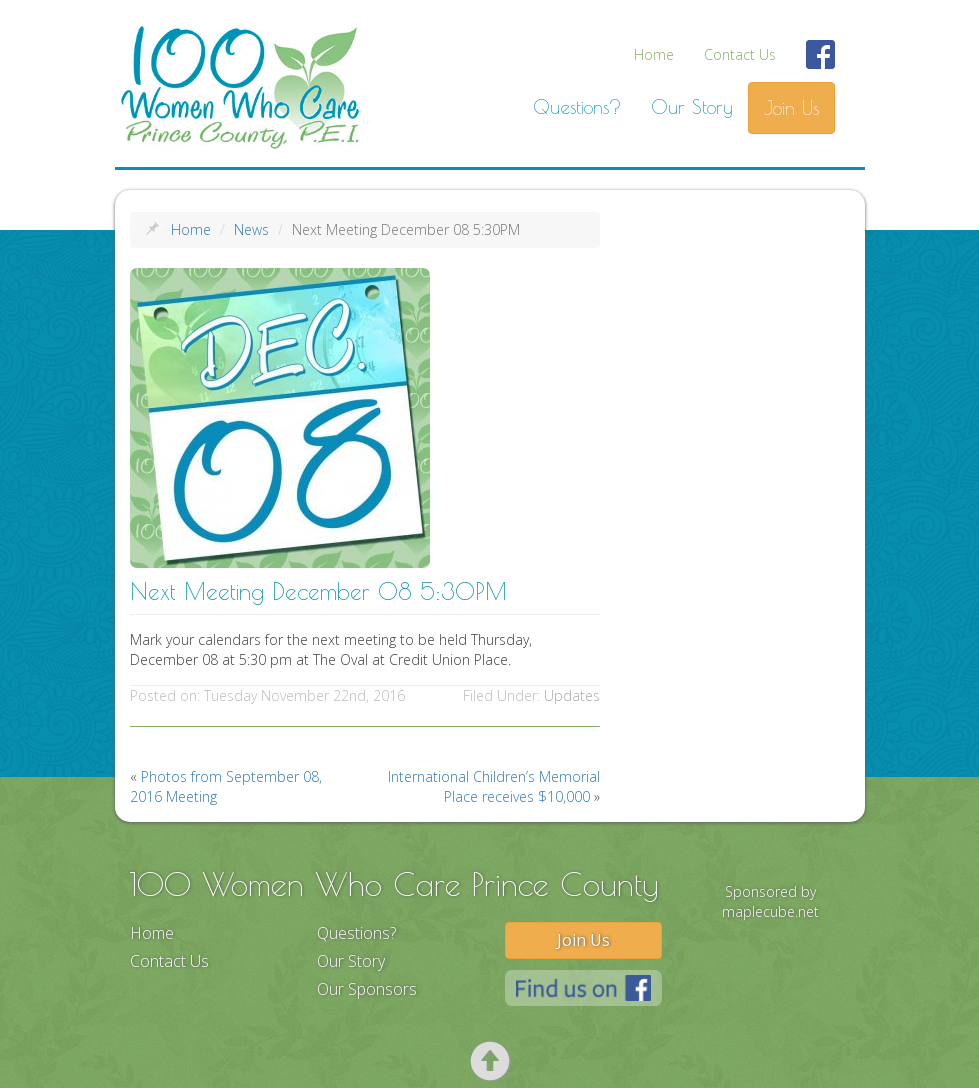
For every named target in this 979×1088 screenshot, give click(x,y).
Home (654, 54)
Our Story (692, 107)
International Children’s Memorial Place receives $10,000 (494, 786)
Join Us (791, 108)
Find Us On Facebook (821, 66)
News (251, 229)
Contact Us (740, 54)
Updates (572, 695)
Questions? (577, 107)
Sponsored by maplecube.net (770, 901)
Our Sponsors (367, 989)
